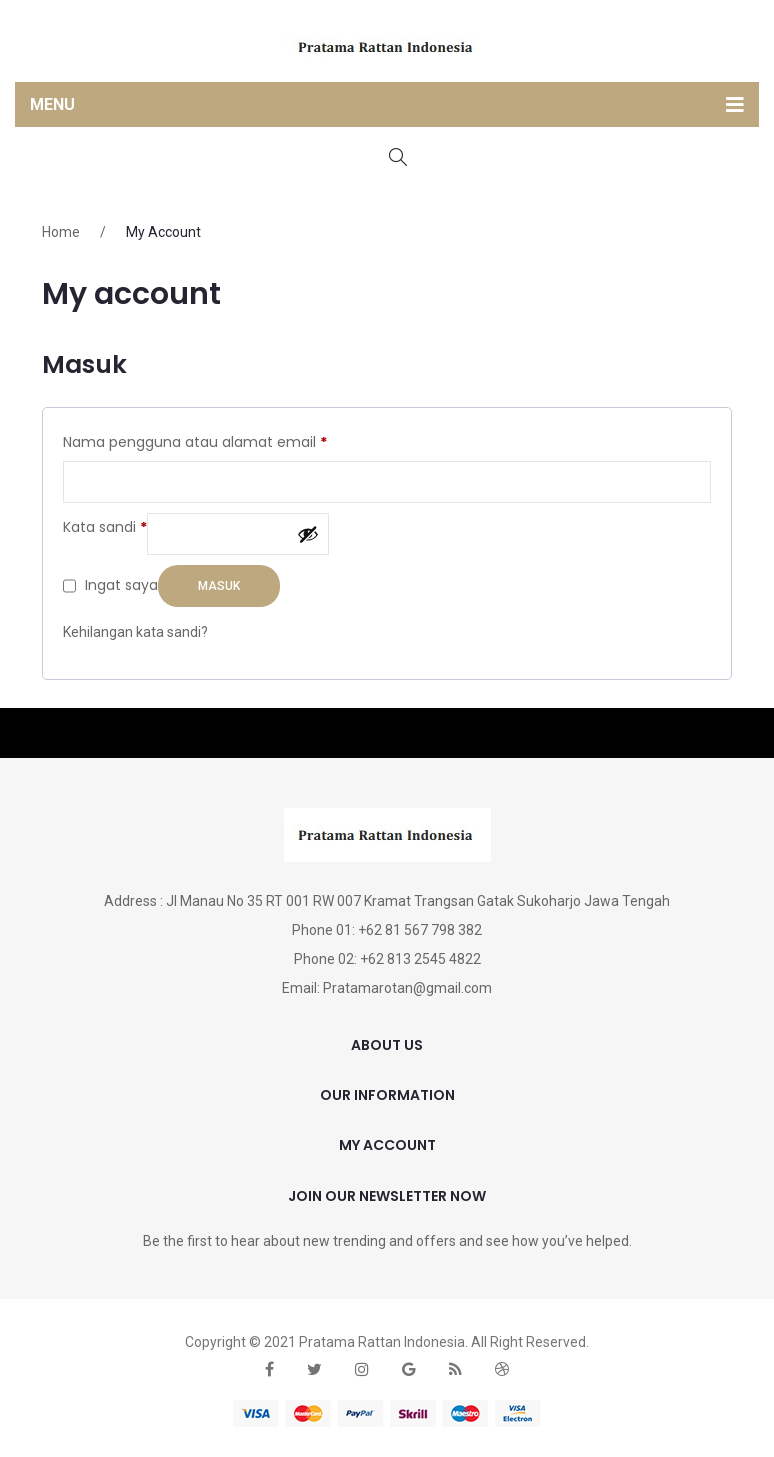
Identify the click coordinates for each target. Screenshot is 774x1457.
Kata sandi (105, 526)
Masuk (219, 586)
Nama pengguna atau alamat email (195, 441)
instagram (362, 1369)
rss (455, 1369)
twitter (314, 1369)
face (269, 1369)
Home (61, 232)
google (409, 1369)
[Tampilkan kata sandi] (308, 534)
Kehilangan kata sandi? (135, 632)
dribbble (502, 1369)
